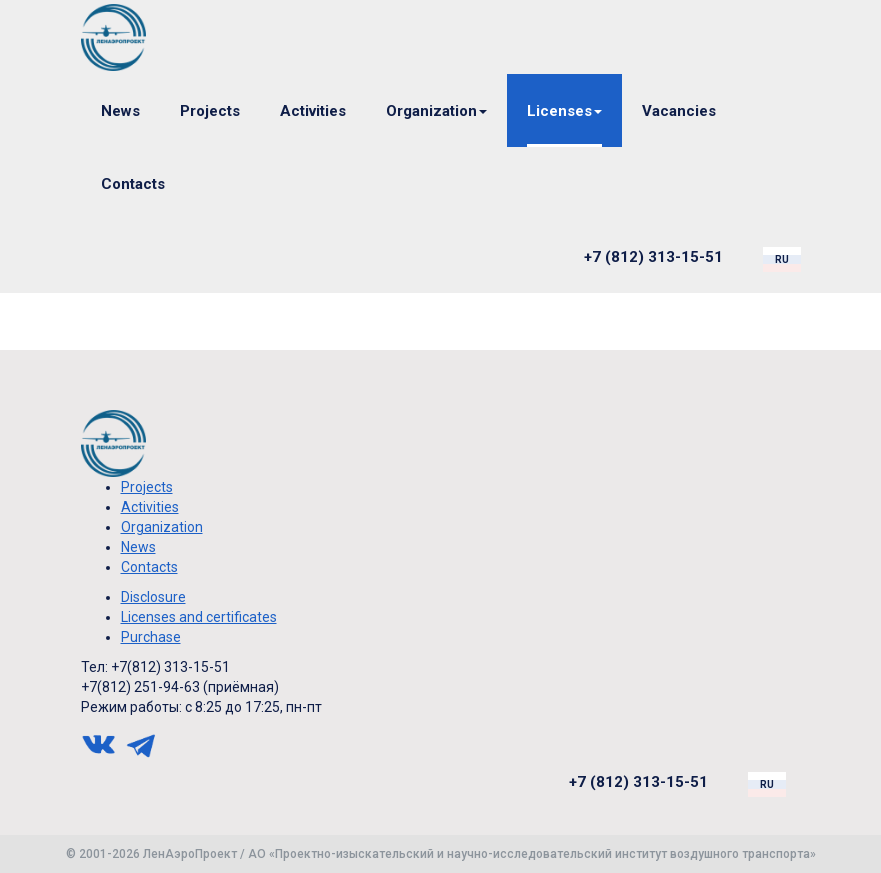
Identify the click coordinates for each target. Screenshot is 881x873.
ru (782, 259)
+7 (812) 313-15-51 (653, 257)
